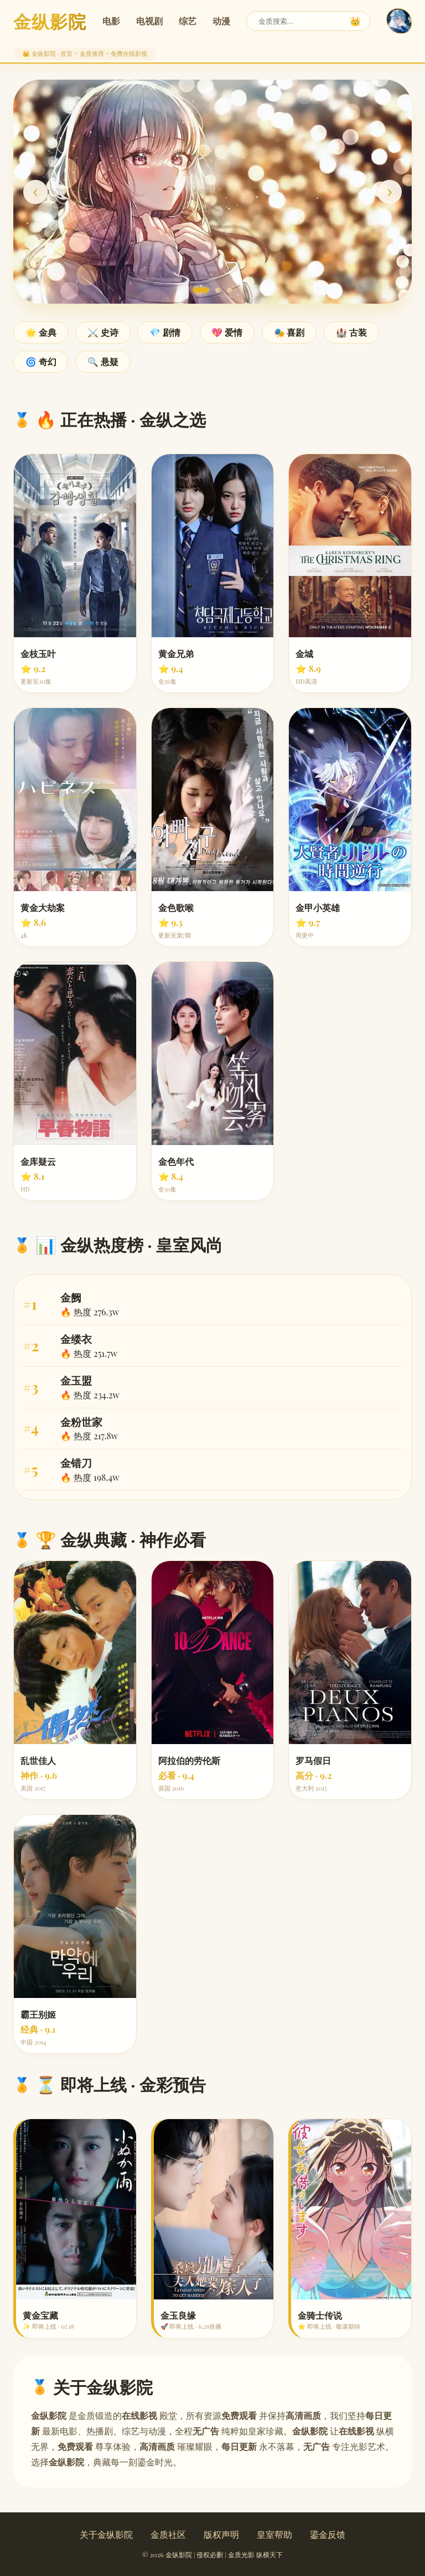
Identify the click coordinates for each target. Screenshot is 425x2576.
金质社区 (168, 2534)
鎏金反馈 (327, 2534)
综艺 (187, 21)
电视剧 (149, 21)
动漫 (221, 21)
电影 (111, 21)
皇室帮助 (274, 2534)
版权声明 (221, 2534)
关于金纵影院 (106, 2534)
